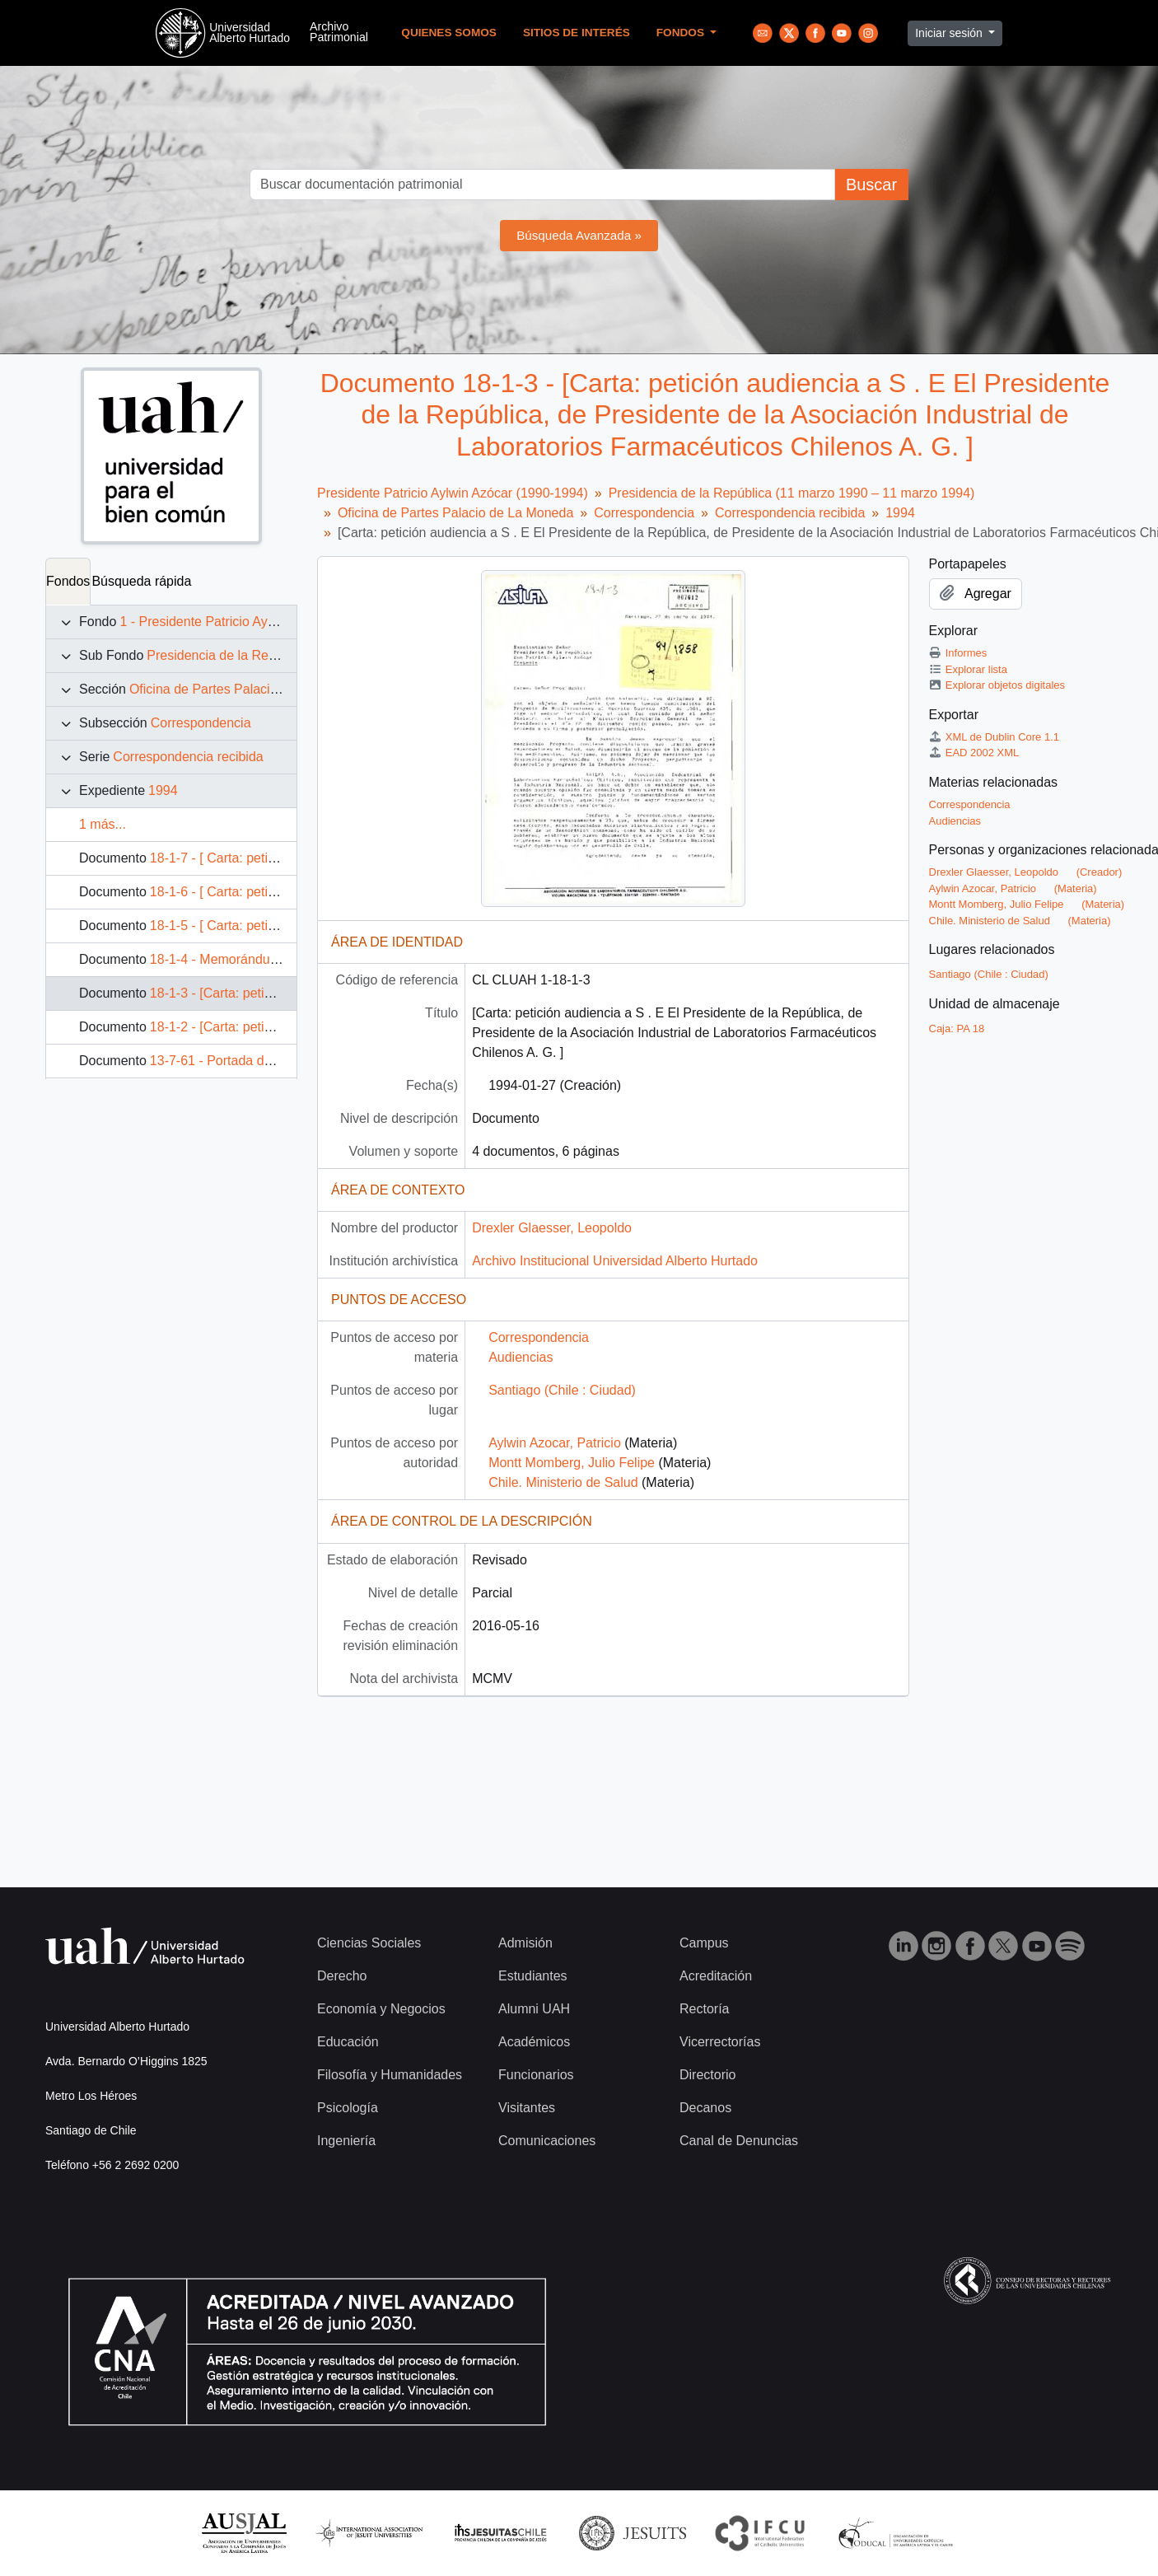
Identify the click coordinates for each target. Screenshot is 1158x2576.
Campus (704, 1943)
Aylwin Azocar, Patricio (554, 1443)
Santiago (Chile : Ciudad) (562, 1390)
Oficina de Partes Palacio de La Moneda (247, 689)
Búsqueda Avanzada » (579, 235)
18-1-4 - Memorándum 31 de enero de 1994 (278, 959)
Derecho (342, 1976)
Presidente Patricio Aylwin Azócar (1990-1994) (452, 493)
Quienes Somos (449, 32)
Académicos (534, 2042)
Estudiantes (532, 1976)
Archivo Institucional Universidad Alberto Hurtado (615, 1261)
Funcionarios (536, 2075)
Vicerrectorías (719, 2042)
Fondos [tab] (68, 581)
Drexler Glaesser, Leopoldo (552, 1228)
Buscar (871, 184)
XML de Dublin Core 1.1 (994, 737)
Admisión (525, 1943)
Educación (348, 2042)
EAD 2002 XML (974, 752)
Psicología (347, 2108)
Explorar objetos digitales (997, 685)
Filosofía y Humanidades (389, 2075)
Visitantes (526, 2108)
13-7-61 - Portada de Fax (223, 1061)
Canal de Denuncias (738, 2141)
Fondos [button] (681, 32)
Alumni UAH (534, 2009)
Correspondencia (201, 723)
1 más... (102, 824)
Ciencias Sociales (369, 1943)
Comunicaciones (546, 2141)
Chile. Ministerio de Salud (562, 1482)
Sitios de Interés (576, 32)
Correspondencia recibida (188, 757)
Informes (958, 653)
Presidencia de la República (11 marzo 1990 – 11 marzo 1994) (792, 493)
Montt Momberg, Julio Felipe (571, 1463)
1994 (163, 790)
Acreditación (715, 1976)
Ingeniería (346, 2141)
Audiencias (520, 1357)
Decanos (705, 2108)
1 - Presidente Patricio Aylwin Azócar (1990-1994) (264, 622)
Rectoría (704, 2009)
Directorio (707, 2075)
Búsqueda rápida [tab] (141, 581)
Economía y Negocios (381, 2009)
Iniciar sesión (950, 33)
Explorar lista (968, 669)
